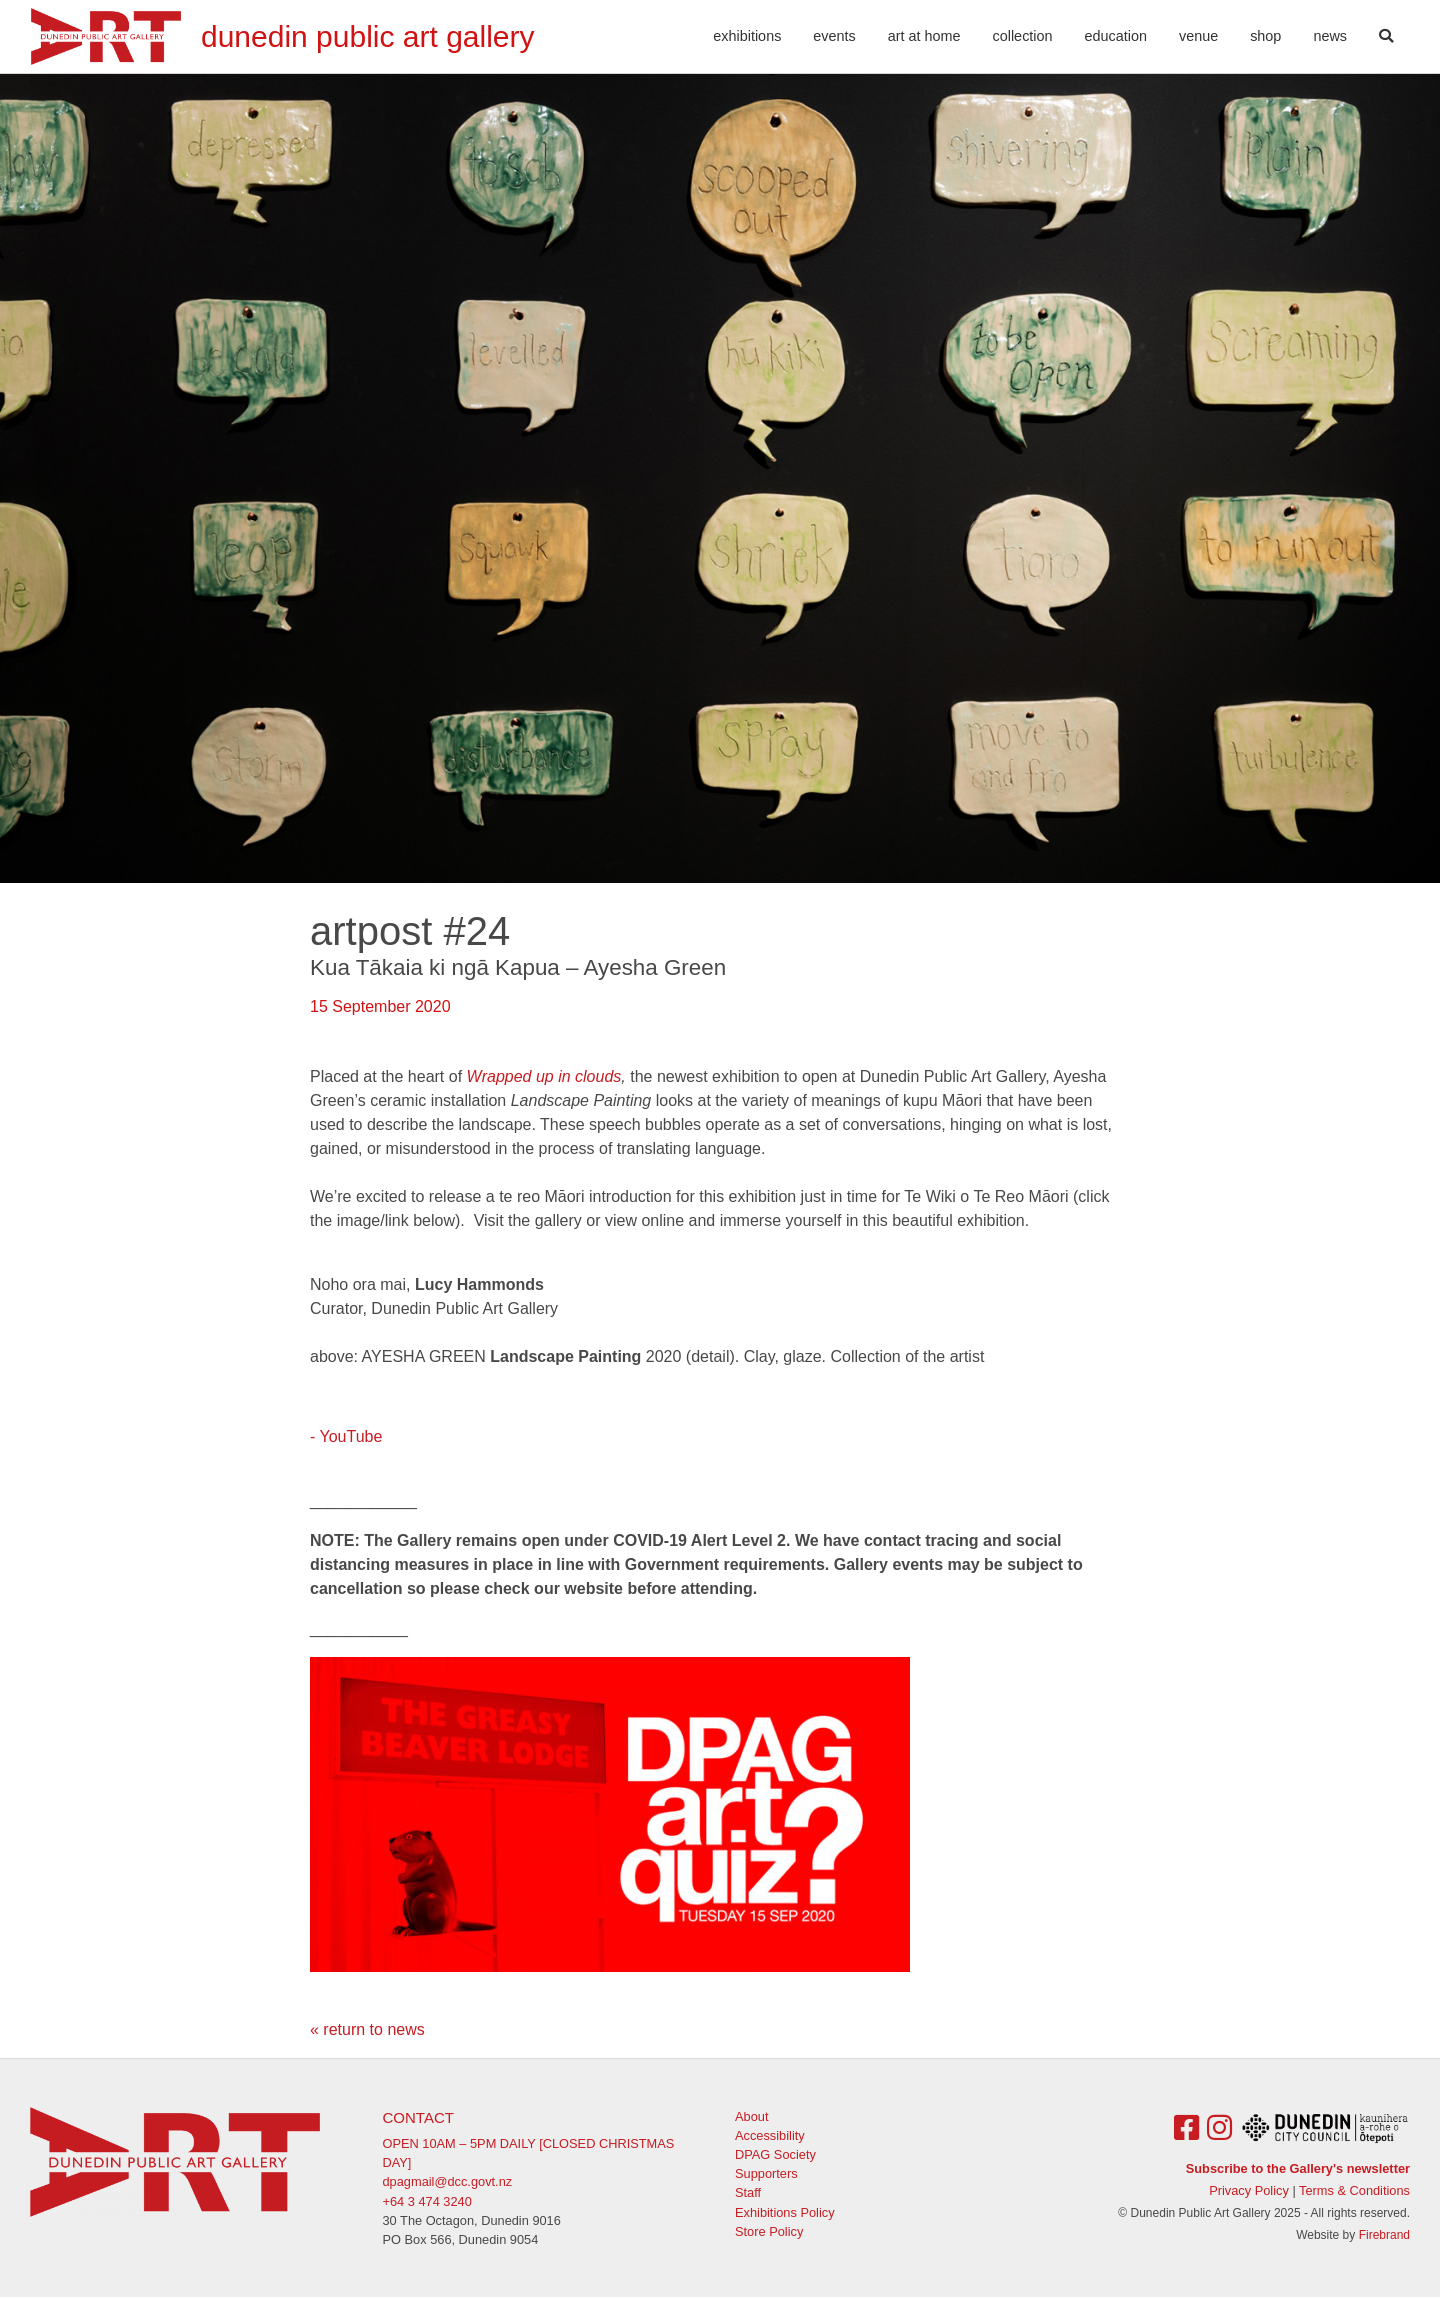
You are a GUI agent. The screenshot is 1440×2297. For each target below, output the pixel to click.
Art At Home (924, 36)
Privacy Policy (1249, 2190)
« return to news (367, 2029)
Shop (1265, 36)
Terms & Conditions (1354, 2190)
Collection (1023, 36)
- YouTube (346, 1436)
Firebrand (1384, 2235)
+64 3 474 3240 (427, 2201)
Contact (418, 2117)
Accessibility (770, 2135)
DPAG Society (775, 2154)
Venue (1198, 36)
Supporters (766, 2173)
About (751, 2116)
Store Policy (769, 2231)
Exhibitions (747, 36)
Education (1116, 36)
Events (834, 36)
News (1330, 36)
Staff (748, 2192)
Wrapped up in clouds (544, 1076)
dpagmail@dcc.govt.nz (448, 2181)
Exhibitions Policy (785, 2212)
